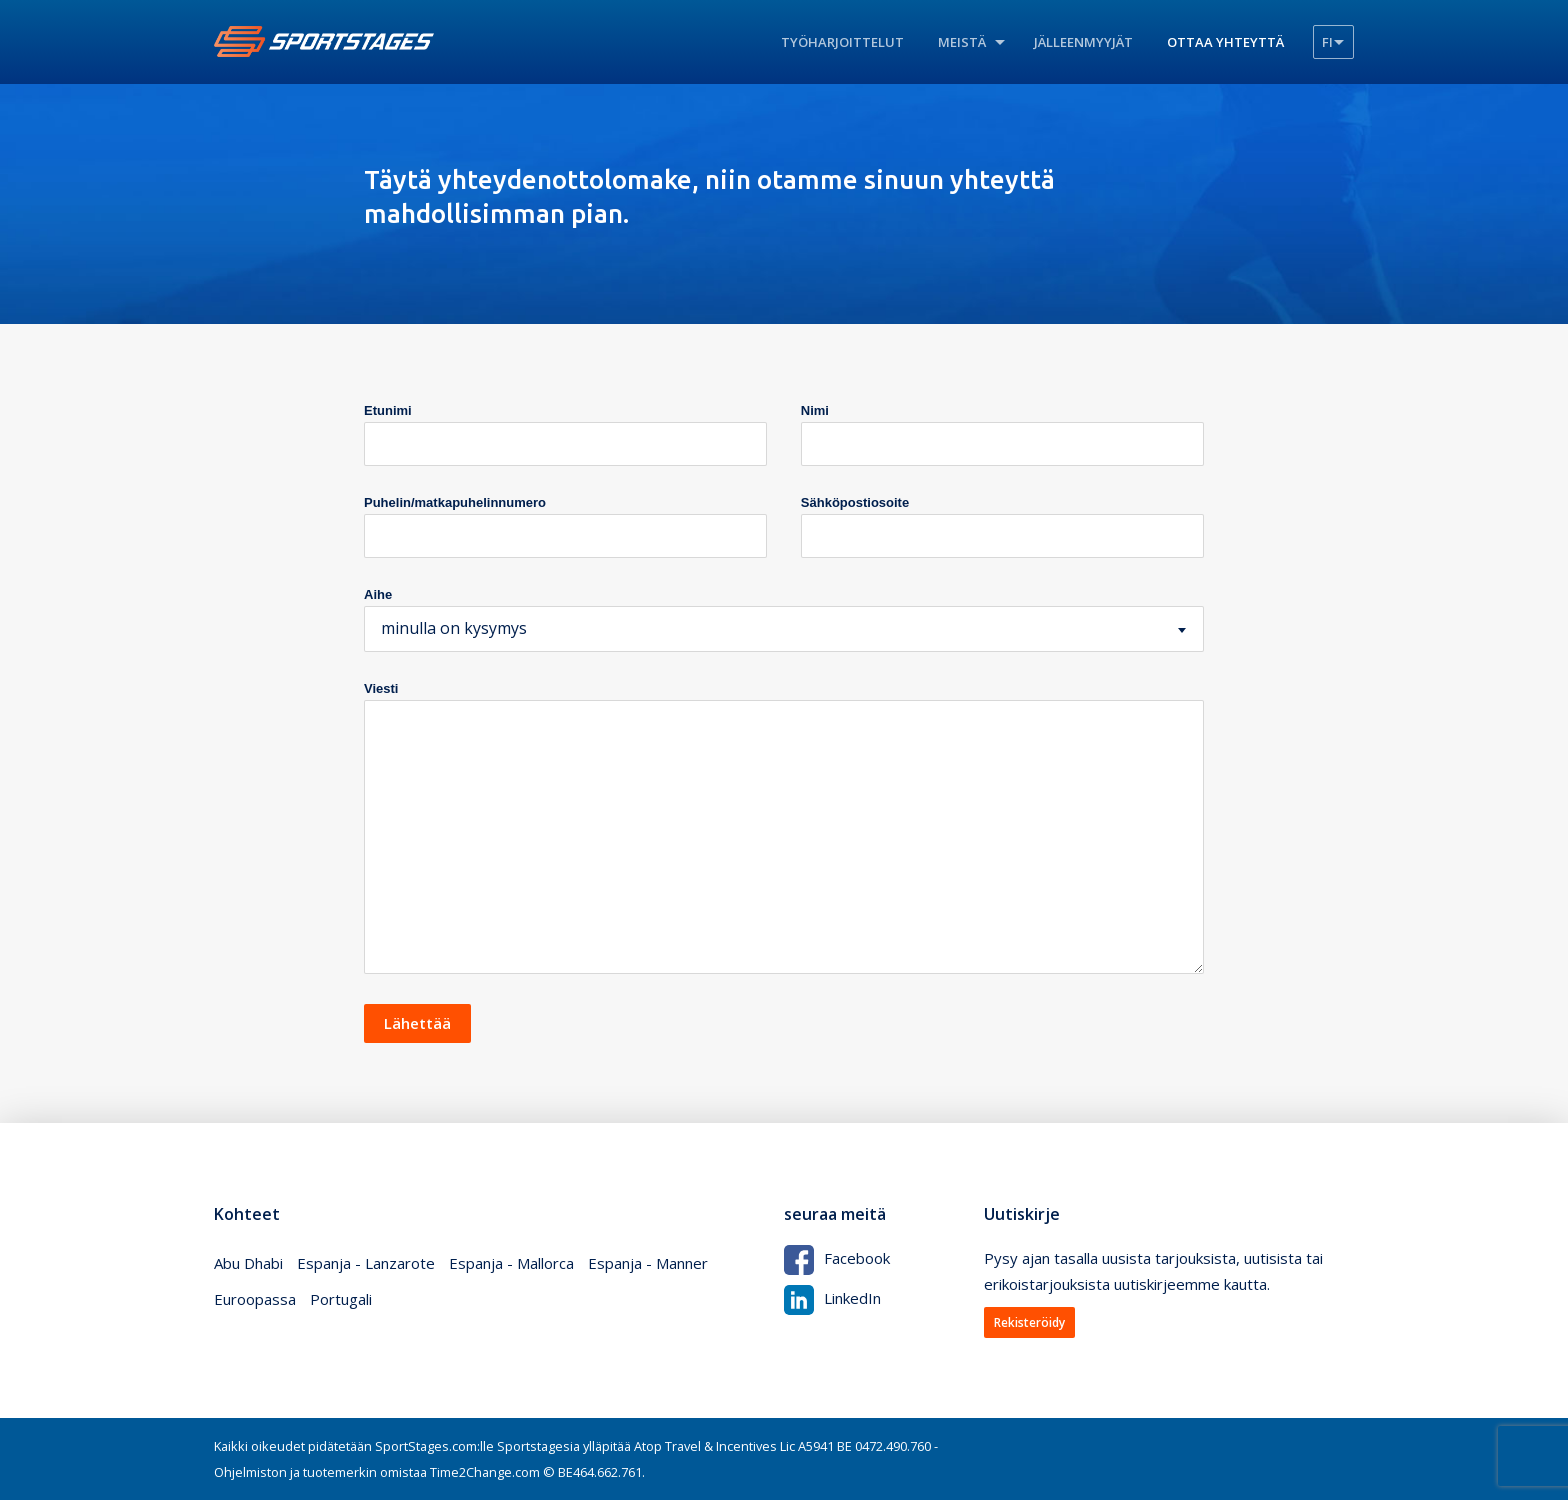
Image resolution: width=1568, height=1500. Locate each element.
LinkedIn (832, 1298)
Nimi (815, 410)
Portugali (341, 1299)
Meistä (962, 42)
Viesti (381, 688)
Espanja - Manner (648, 1263)
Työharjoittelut (842, 42)
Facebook (837, 1258)
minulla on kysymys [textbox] (454, 628)
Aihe (378, 594)
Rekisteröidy (1029, 1322)
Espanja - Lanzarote (366, 1263)
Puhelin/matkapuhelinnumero (455, 502)
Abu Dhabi (248, 1263)
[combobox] (784, 629)
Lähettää (417, 1023)
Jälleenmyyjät (1083, 42)
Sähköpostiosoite (855, 502)
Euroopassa (255, 1299)
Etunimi (388, 410)
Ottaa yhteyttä (1225, 42)
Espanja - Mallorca (511, 1263)
